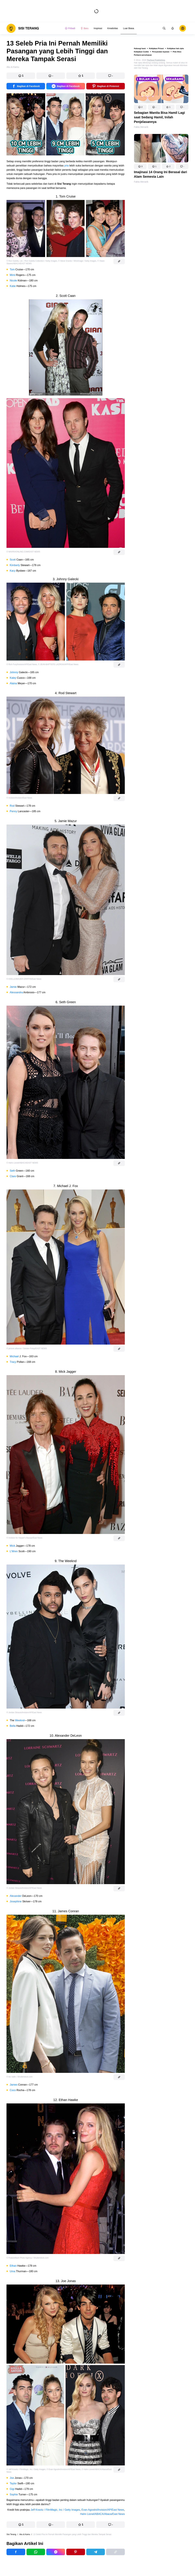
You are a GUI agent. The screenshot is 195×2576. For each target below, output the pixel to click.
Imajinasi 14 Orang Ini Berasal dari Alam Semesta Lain (160, 174)
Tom (12, 269)
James (13, 2084)
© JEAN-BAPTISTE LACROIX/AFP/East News (58, 664)
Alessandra (16, 992)
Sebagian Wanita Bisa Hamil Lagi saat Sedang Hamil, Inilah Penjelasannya (159, 117)
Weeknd (19, 1720)
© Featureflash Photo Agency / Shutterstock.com (27, 2258)
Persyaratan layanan (160, 52)
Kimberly (15, 565)
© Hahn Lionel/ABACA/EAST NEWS (22, 1163)
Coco (13, 2090)
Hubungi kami (140, 48)
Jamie (13, 986)
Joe (12, 2478)
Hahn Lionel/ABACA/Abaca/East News (102, 2514)
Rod (12, 805)
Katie (13, 286)
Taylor (13, 2483)
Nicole (13, 280)
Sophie (14, 2494)
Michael (14, 1356)
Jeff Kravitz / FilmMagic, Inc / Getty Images (55, 2509)
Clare (13, 1176)
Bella (13, 1725)
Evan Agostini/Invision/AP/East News (102, 2509)
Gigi (12, 2489)
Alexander (15, 1896)
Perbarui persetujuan (143, 55)
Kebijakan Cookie (141, 52)
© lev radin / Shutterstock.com (19, 2077)
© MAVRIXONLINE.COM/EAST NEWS (23, 552)
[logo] (22, 28)
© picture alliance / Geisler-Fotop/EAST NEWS (26, 1348)
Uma (12, 2271)
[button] (140, 107)
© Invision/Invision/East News (19, 798)
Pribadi (70, 28)
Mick (12, 1545)
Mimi (12, 275)
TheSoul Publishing (156, 60)
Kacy (13, 570)
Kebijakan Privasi (156, 48)
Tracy (13, 1362)
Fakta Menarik (141, 127)
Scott (13, 559)
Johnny (14, 672)
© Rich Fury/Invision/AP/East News (21, 664)
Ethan (13, 2265)
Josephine (16, 1901)
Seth (12, 1170)
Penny (13, 811)
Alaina (13, 683)
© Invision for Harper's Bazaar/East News (24, 1538)
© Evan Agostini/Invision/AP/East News (64, 2469)
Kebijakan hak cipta (175, 48)
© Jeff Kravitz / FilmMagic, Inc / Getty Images (26, 2469)
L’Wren (14, 1551)
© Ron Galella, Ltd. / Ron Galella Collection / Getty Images (31, 261)
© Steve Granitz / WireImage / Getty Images (77, 261)
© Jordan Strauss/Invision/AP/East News (24, 1712)
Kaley (13, 677)
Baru (84, 28)
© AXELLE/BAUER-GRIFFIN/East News (23, 979)
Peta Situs (177, 52)
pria (66, 165)
